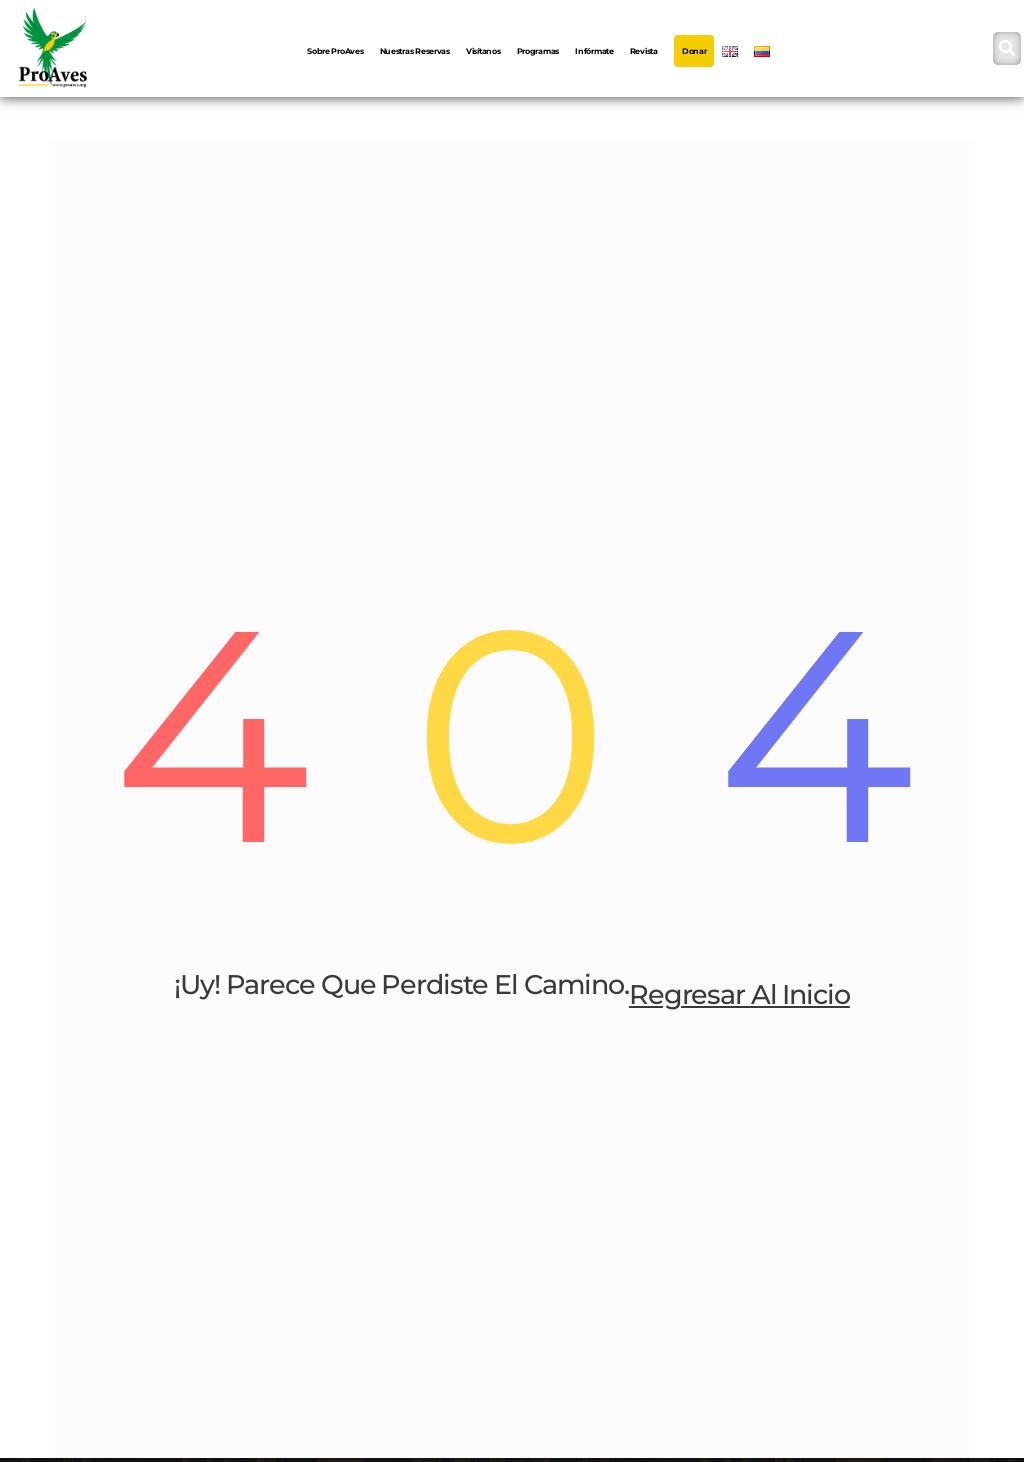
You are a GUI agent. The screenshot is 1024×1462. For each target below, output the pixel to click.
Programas (538, 51)
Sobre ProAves (335, 51)
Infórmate (594, 51)
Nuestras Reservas (415, 51)
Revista (644, 51)
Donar (694, 51)
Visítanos (483, 51)
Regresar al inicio (739, 995)
